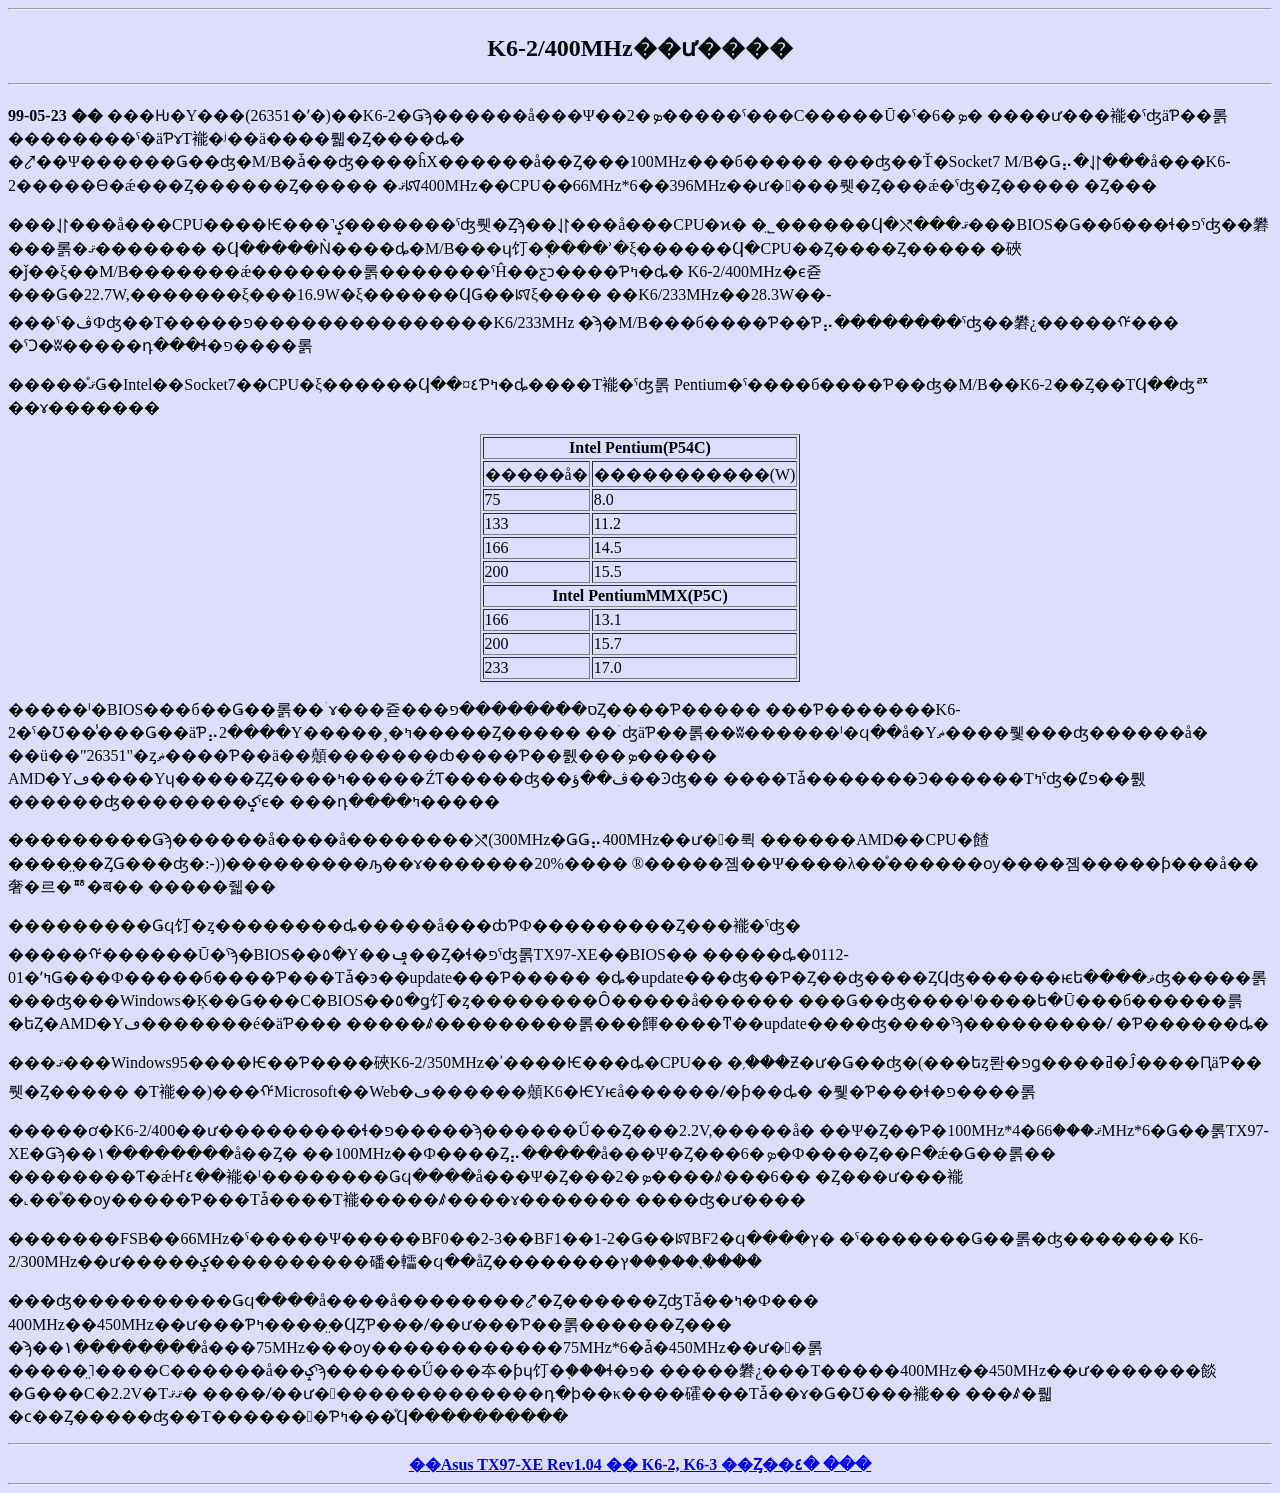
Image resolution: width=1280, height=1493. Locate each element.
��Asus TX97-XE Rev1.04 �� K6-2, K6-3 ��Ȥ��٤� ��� (640, 1464)
